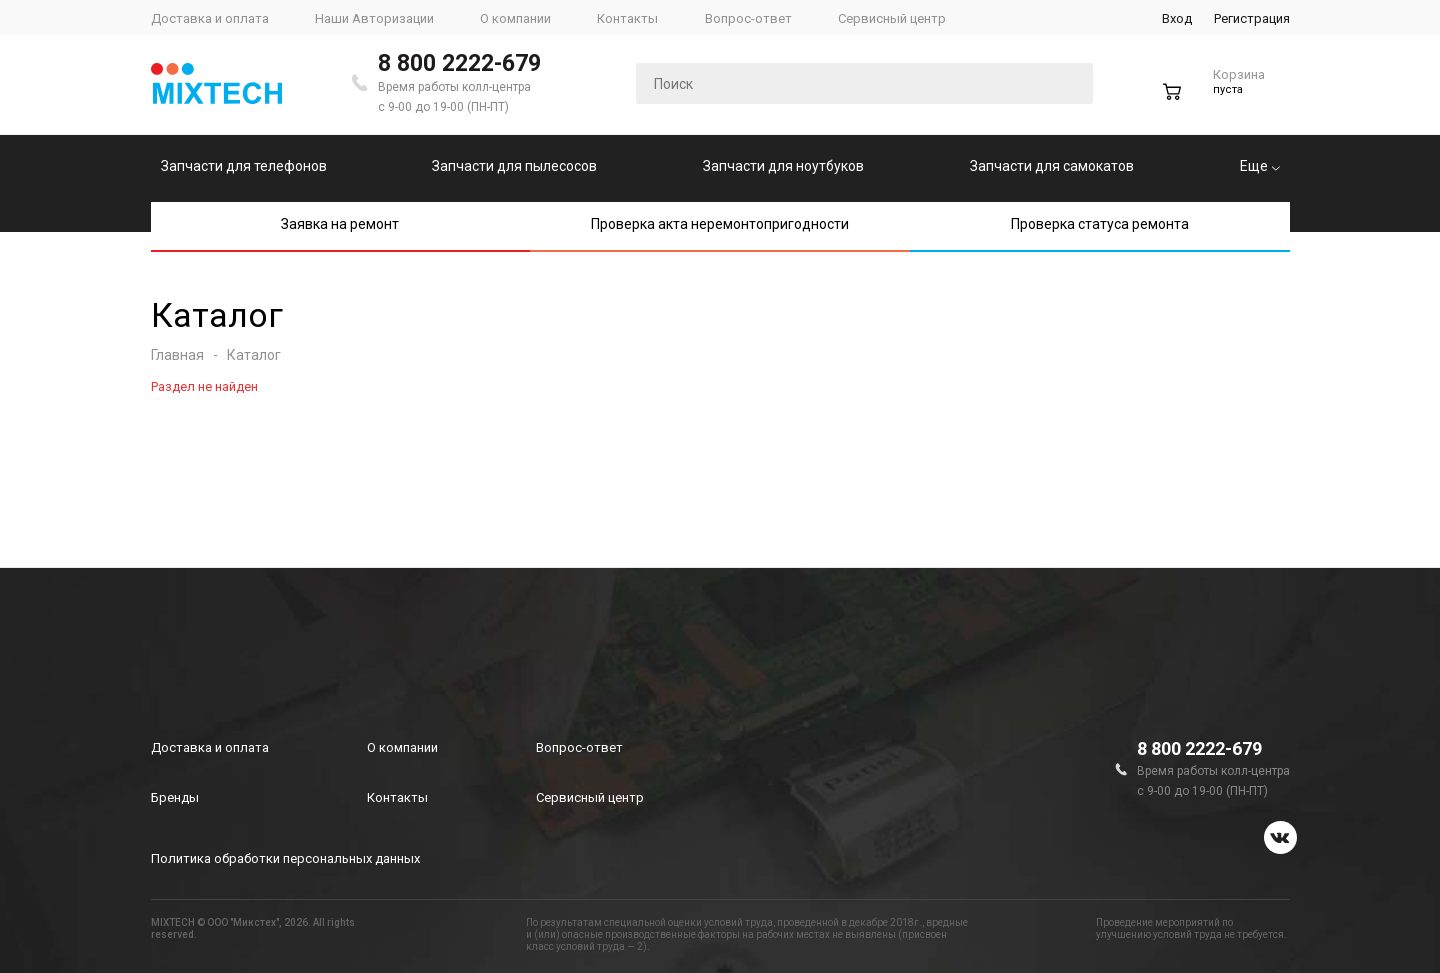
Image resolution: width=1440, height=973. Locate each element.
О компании (402, 747)
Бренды (175, 797)
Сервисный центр (590, 797)
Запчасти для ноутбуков (783, 166)
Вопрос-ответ (579, 747)
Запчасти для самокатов (1052, 166)
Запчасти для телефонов (244, 166)
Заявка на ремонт (340, 224)
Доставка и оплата (210, 747)
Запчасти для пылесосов (514, 166)
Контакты (397, 797)
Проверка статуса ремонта (1100, 224)
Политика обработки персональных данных (285, 858)
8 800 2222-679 (459, 63)
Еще (1260, 166)
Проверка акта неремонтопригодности (720, 224)
